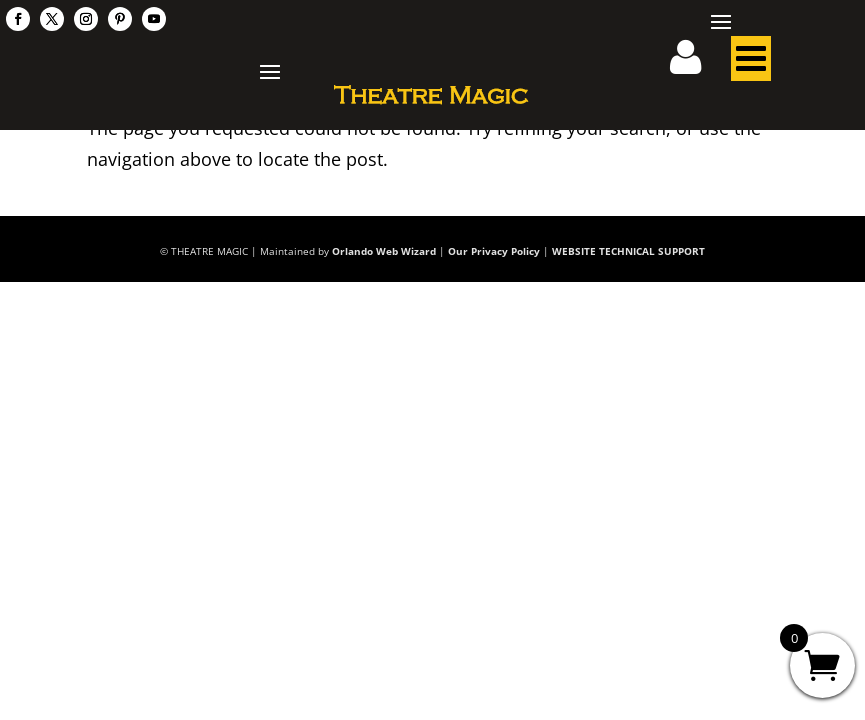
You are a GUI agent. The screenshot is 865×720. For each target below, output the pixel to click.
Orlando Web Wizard (384, 251)
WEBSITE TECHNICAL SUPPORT (628, 251)
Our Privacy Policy (494, 251)
